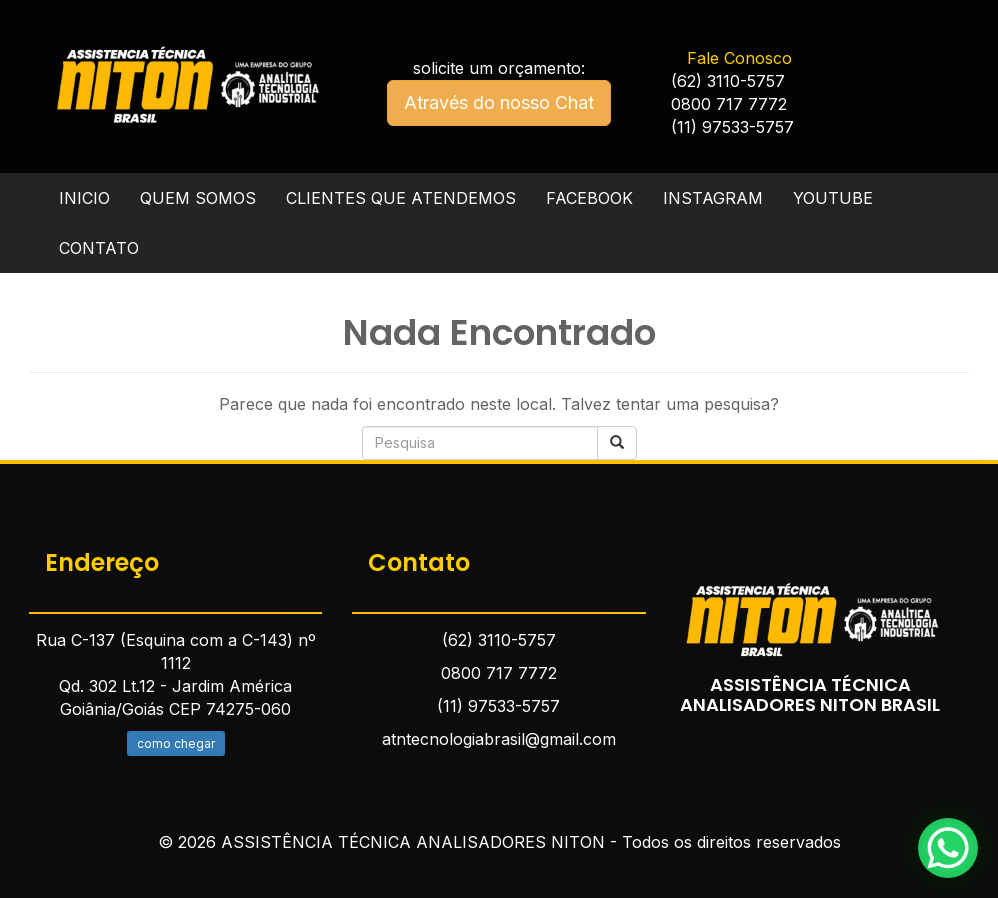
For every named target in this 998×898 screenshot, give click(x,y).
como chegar (176, 743)
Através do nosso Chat (499, 102)
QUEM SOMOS (198, 198)
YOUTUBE (833, 198)
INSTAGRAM (713, 198)
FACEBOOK (589, 198)
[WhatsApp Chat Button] (948, 848)
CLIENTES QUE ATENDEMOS (401, 198)
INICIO (84, 198)
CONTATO (99, 248)
